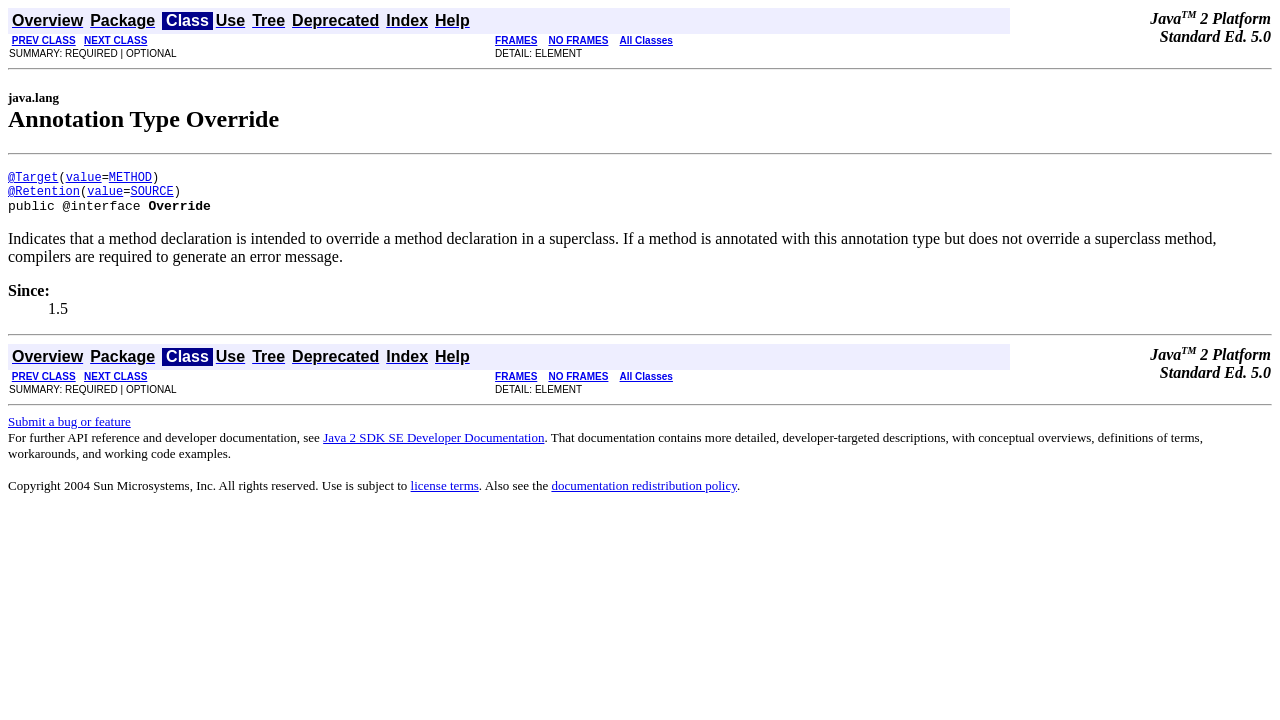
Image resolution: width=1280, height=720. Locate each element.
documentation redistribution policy (643, 494)
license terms (445, 494)
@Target (33, 179)
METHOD (130, 179)
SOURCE (151, 196)
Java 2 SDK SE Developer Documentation (433, 446)
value (84, 179)
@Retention (44, 196)
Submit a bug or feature (69, 430)
